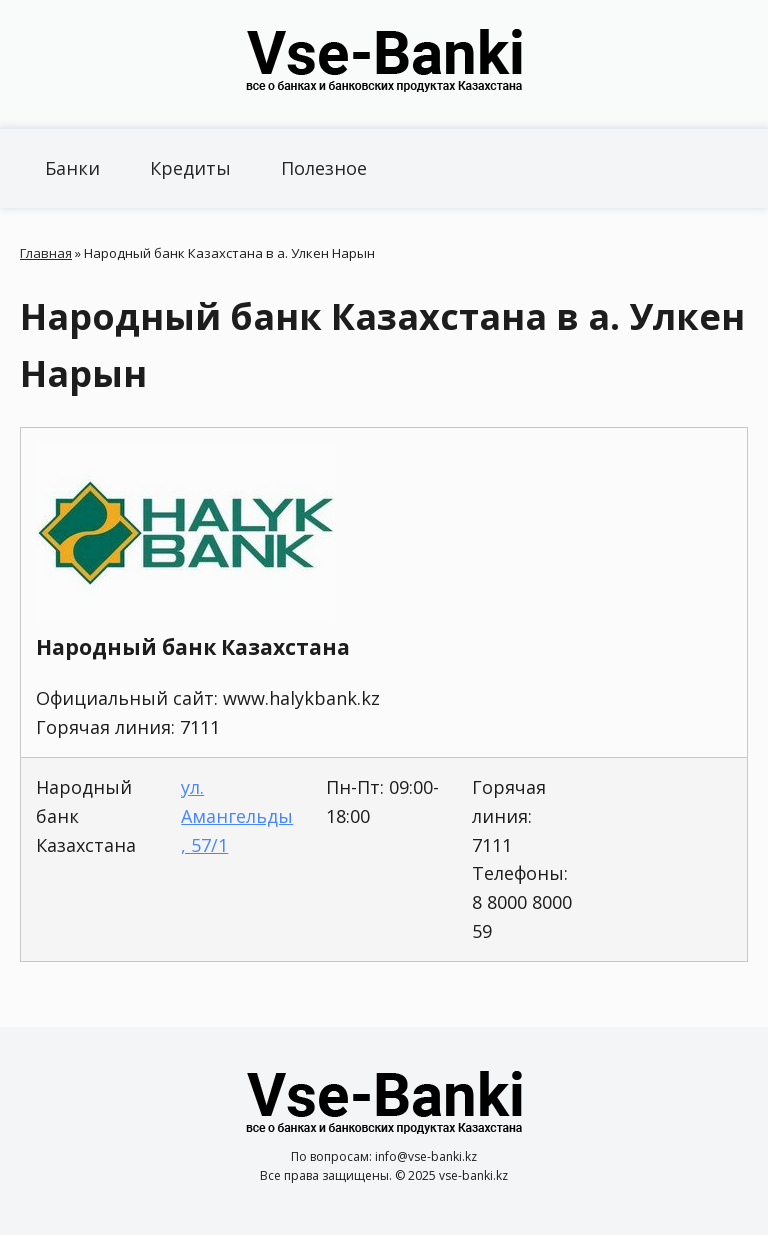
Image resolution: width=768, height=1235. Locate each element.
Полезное (324, 168)
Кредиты (190, 168)
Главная (46, 253)
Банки (72, 168)
